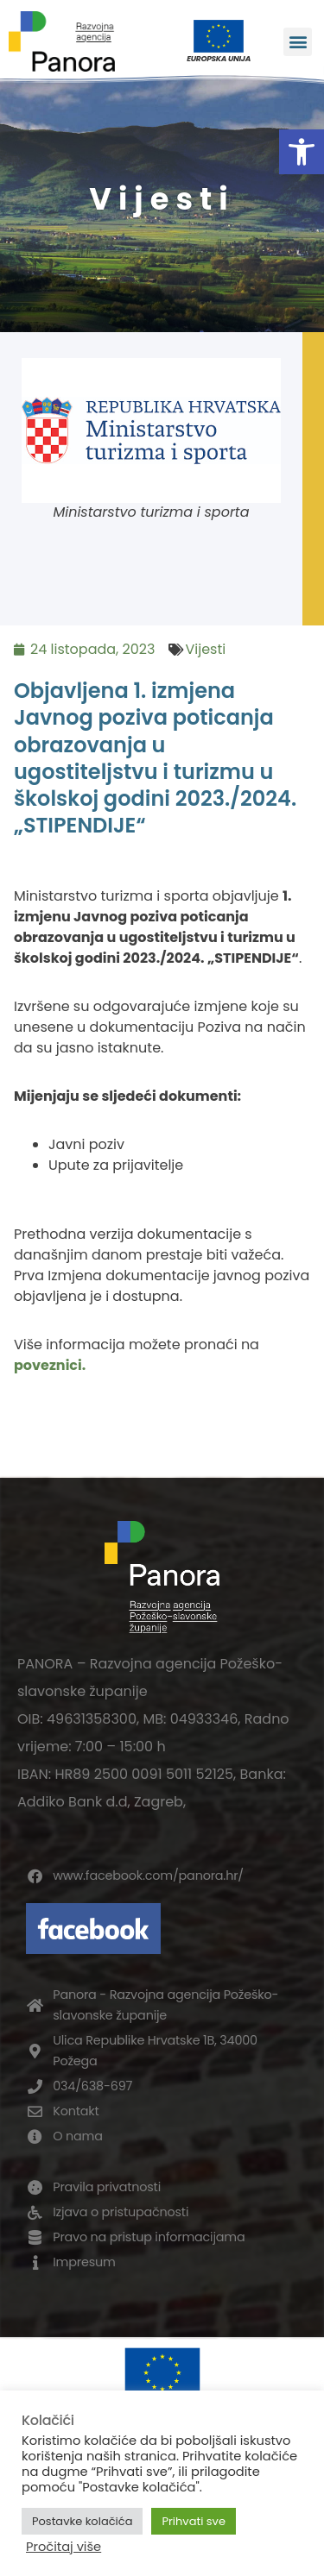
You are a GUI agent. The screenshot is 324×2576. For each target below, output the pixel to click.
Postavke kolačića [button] (82, 2521)
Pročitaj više (63, 2546)
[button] (301, 151)
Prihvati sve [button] (194, 2521)
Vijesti (205, 649)
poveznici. (50, 1365)
